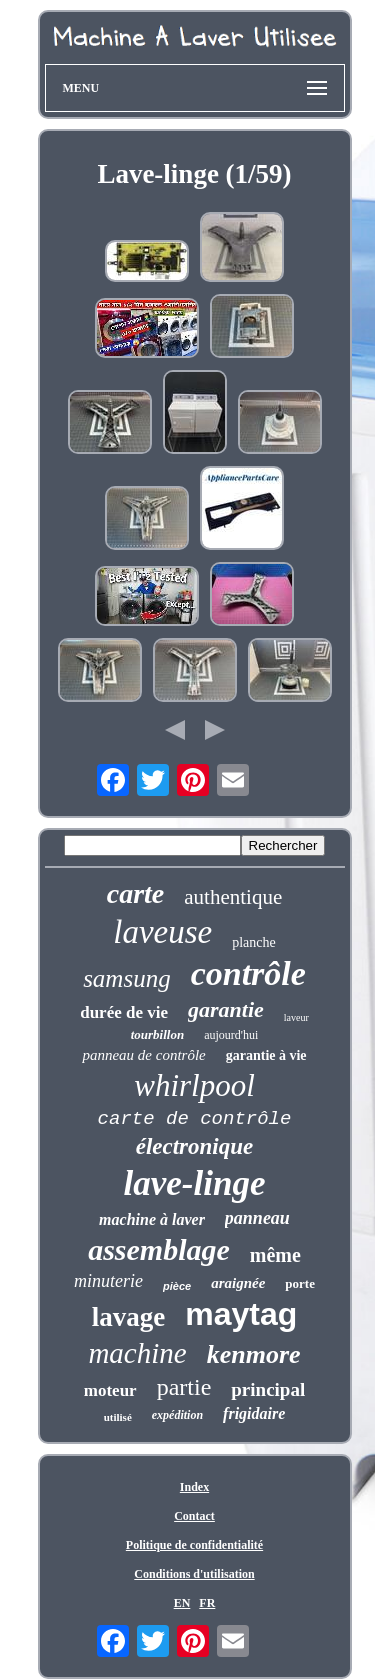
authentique (233, 897)
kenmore (254, 1354)
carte (136, 893)
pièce (177, 1286)
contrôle (248, 973)
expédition (177, 1415)
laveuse (162, 932)
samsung (127, 978)
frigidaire (254, 1413)
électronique (195, 1146)
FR (207, 1603)
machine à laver (152, 1219)
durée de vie (124, 1012)
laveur (296, 1017)
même (275, 1255)
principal (268, 1389)
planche (254, 942)
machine (137, 1353)
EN (182, 1603)
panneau (257, 1218)
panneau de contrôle (143, 1055)
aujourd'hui (231, 1035)
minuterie (108, 1281)
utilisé (118, 1417)
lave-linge (195, 1183)
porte (300, 1283)
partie (184, 1387)
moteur (110, 1390)
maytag (241, 1314)
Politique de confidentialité (194, 1545)
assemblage (159, 1249)
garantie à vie (266, 1055)
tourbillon (157, 1034)
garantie (226, 1009)
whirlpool (194, 1085)
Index (194, 1487)
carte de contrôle (195, 1119)
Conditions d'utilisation (194, 1574)
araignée (238, 1283)
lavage (129, 1317)
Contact (194, 1516)
